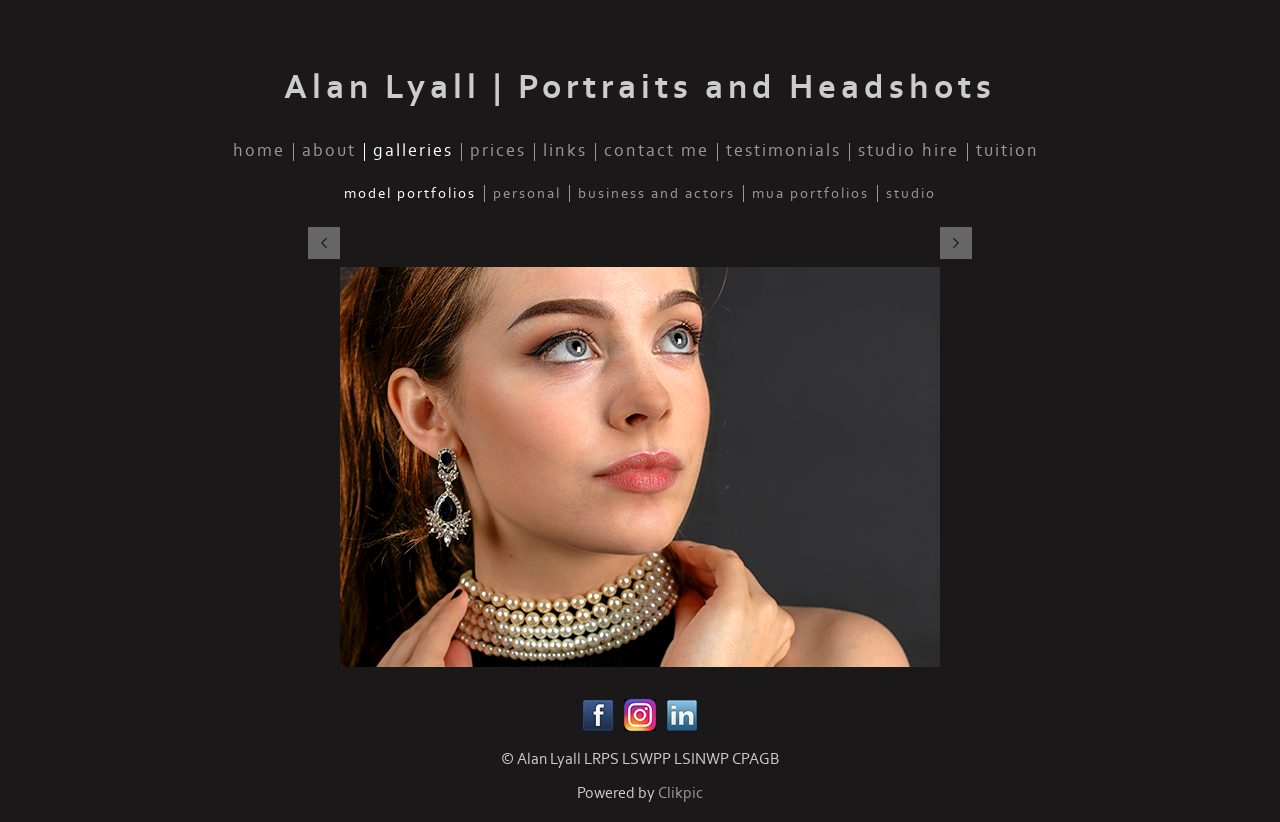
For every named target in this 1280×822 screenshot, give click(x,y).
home (259, 152)
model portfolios (410, 193)
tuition (1007, 152)
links (565, 152)
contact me (656, 152)
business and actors (656, 193)
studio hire (908, 152)
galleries (413, 152)
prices (498, 152)
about (329, 152)
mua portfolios (810, 193)
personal (527, 193)
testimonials (783, 152)
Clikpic (680, 793)
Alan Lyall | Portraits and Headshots (640, 87)
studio (911, 193)
